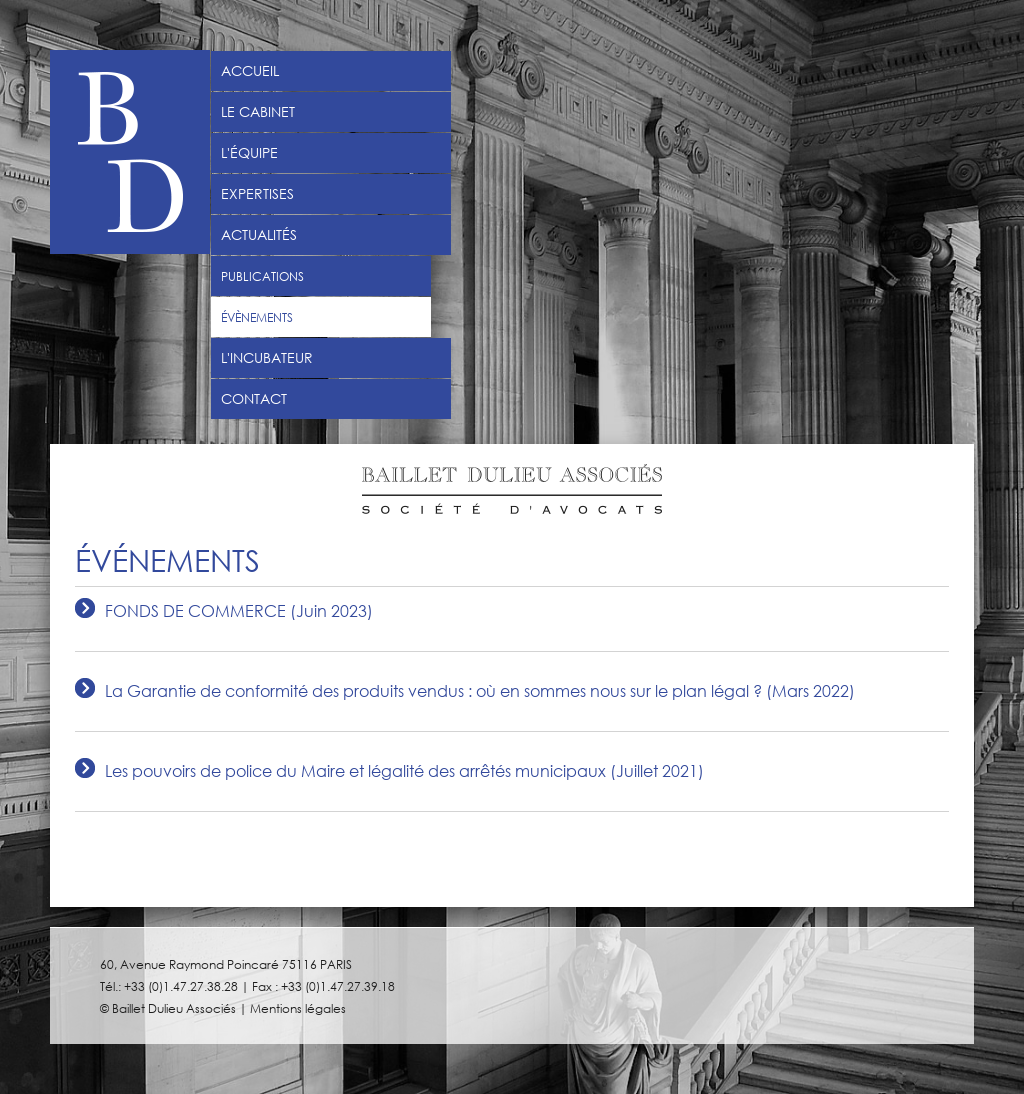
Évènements (257, 317)
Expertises (257, 194)
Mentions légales (298, 1008)
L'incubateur (267, 358)
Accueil (250, 71)
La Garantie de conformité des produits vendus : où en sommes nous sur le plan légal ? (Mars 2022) (480, 691)
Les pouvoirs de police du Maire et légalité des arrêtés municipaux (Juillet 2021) (404, 771)
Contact (254, 399)
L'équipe (249, 153)
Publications (262, 276)
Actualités (259, 235)
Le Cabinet (258, 112)
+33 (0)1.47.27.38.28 (181, 986)
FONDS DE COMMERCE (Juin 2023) (239, 611)
